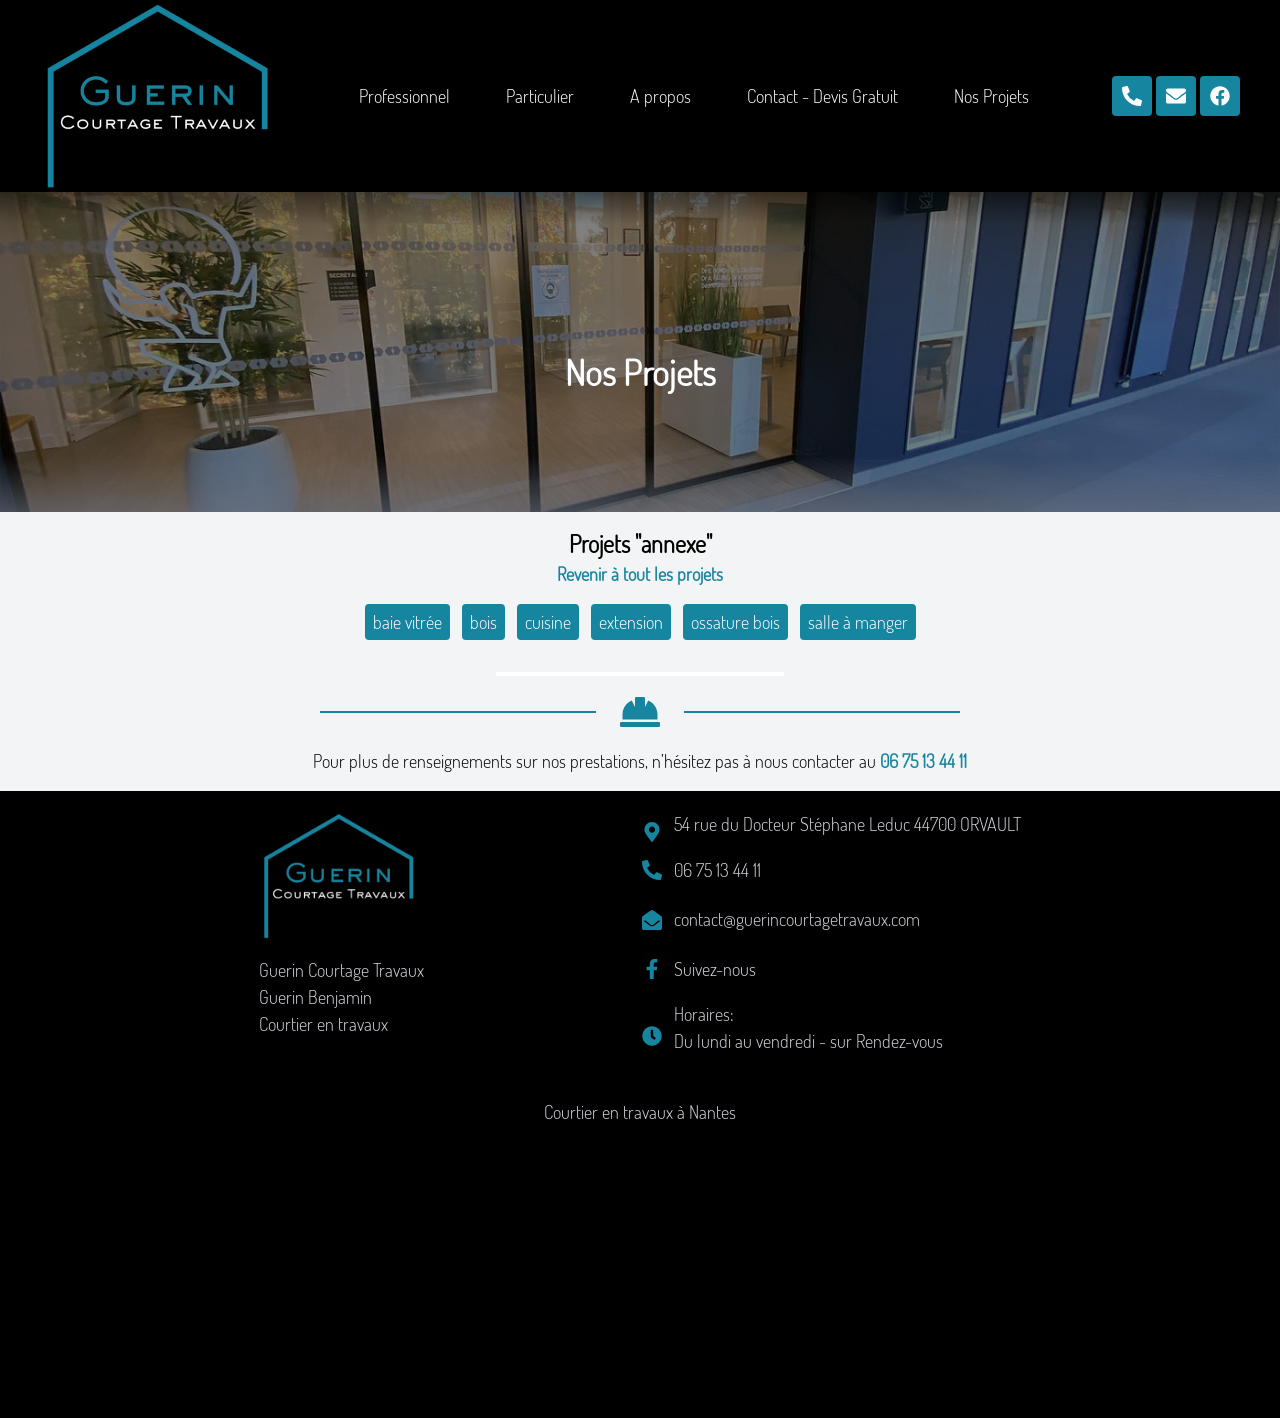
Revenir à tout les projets (640, 574)
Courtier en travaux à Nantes (640, 1396)
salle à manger (858, 622)
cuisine (548, 622)
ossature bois (735, 622)
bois (483, 622)
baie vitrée (407, 622)
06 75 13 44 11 (923, 1045)
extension (631, 622)
